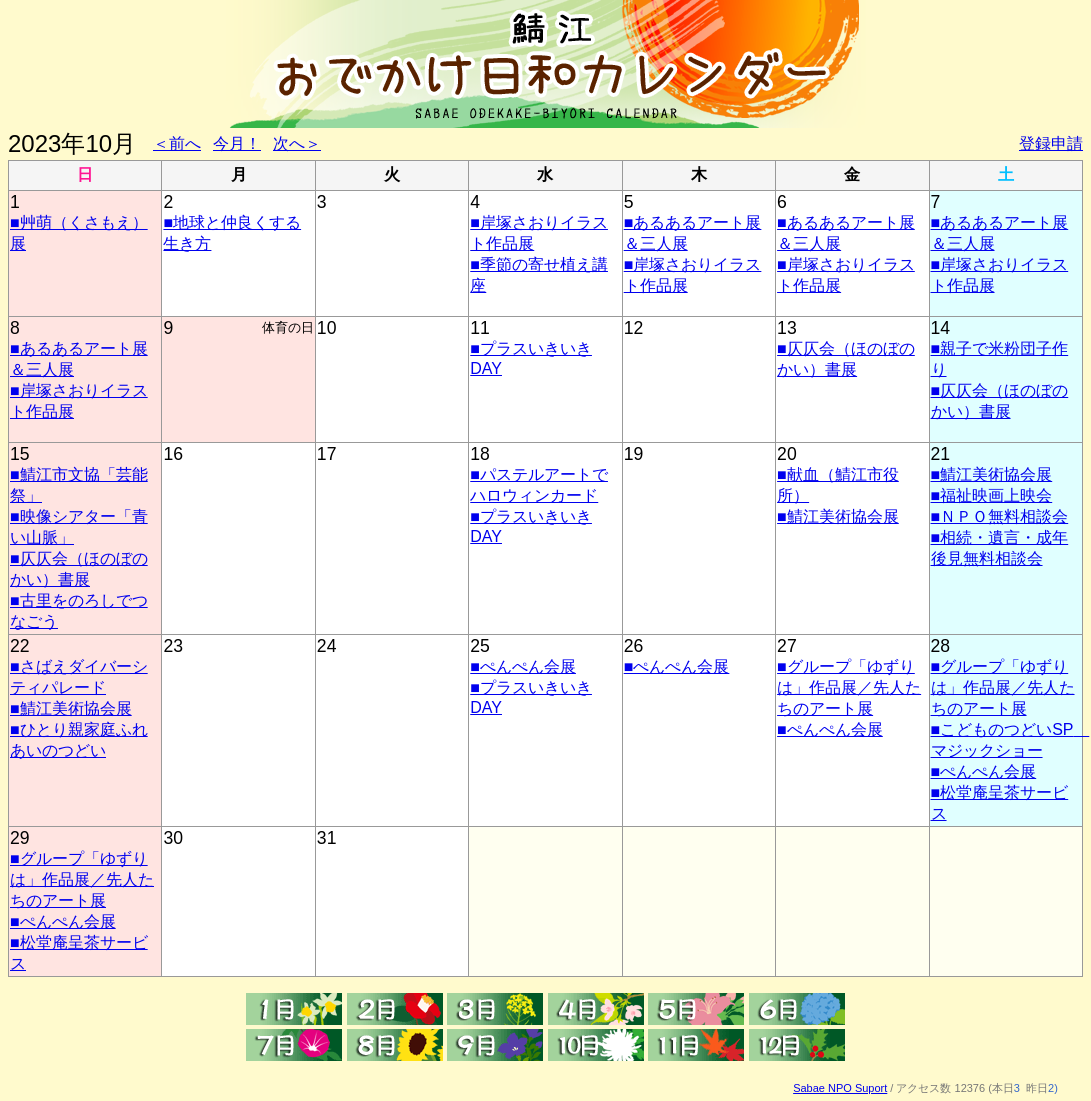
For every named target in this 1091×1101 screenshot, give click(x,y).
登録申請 (1051, 143)
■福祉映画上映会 (992, 495)
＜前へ (177, 143)
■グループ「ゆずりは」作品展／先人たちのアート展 (849, 687)
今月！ (237, 143)
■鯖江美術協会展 (838, 516)
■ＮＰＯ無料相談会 (1000, 516)
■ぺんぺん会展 (523, 666)
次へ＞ (297, 143)
